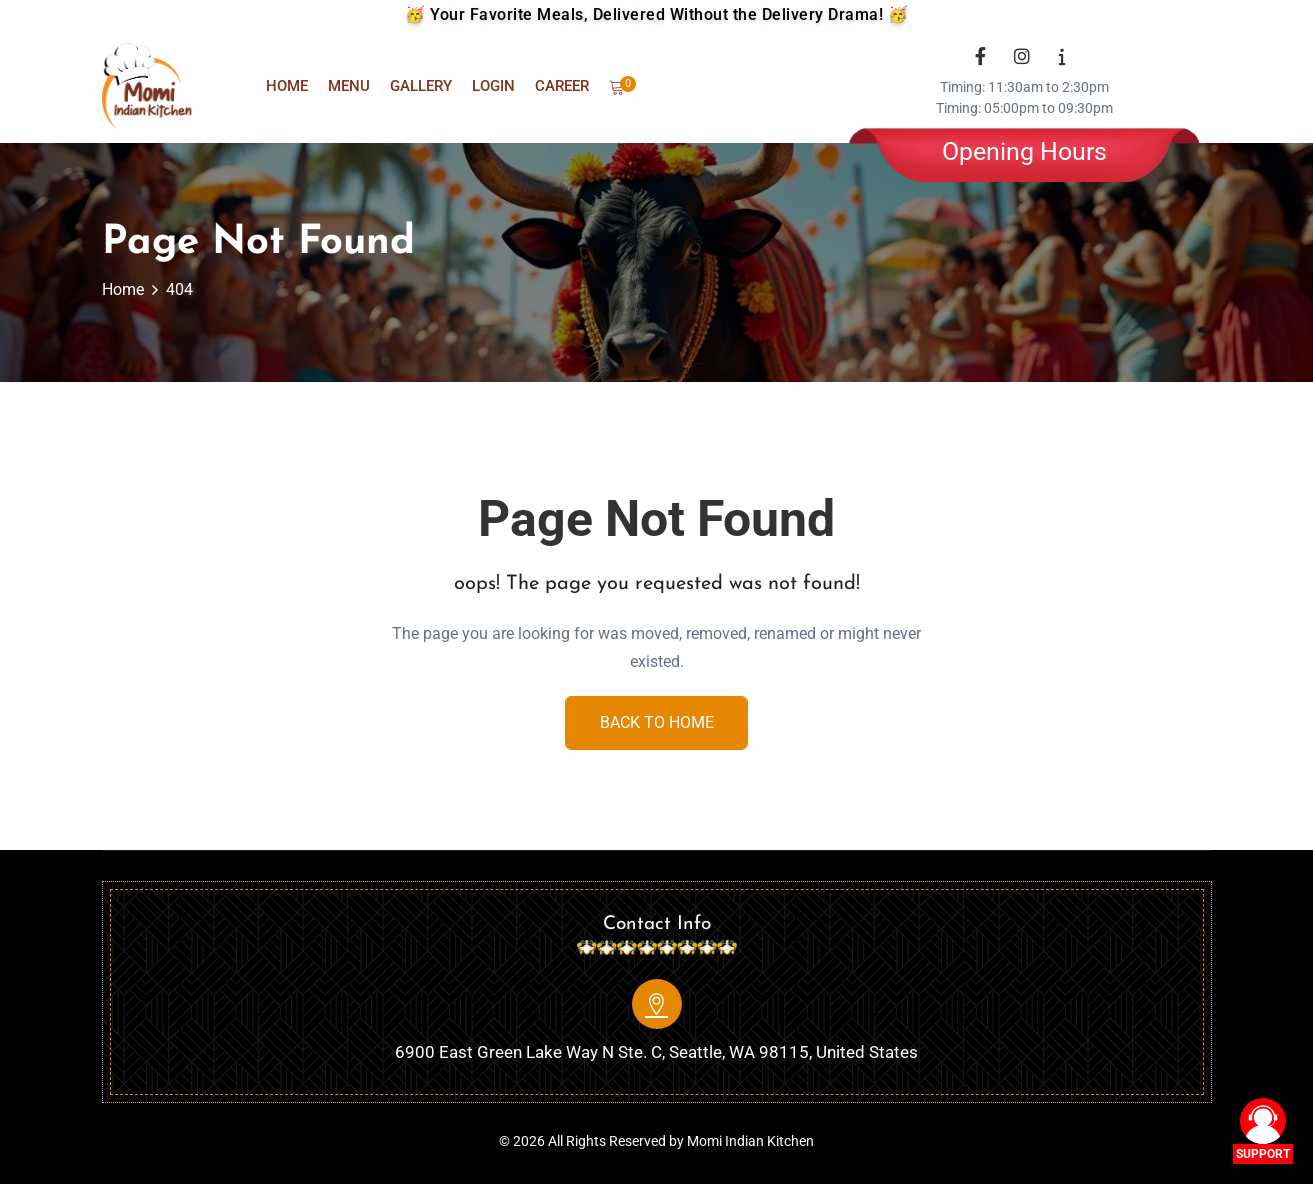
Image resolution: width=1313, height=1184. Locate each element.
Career (562, 86)
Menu (349, 86)
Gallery (421, 86)
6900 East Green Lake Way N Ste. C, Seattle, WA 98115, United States (656, 1051)
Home (287, 86)
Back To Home (657, 722)
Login (493, 86)
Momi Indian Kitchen (750, 1140)
